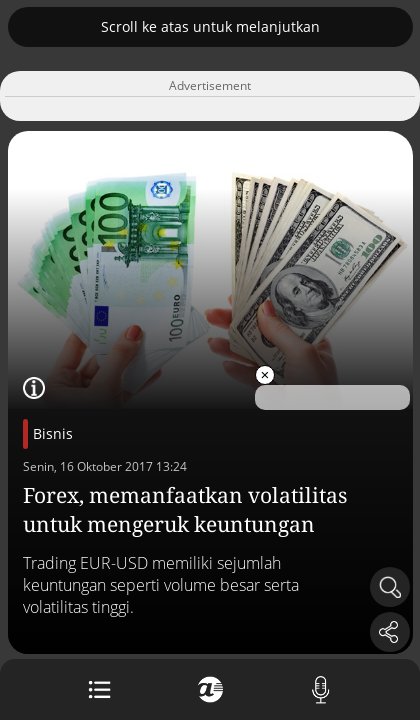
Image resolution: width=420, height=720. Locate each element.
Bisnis (53, 433)
